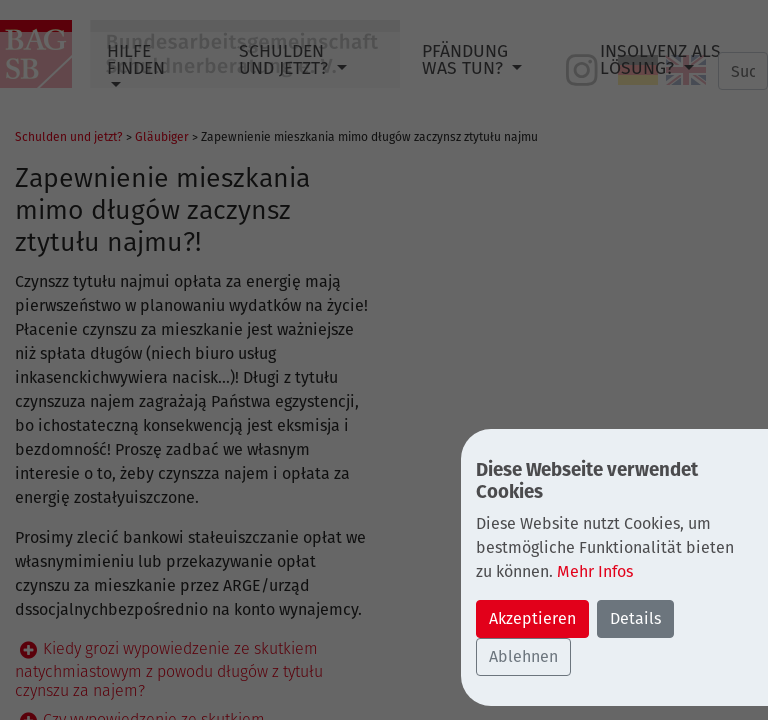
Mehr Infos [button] (595, 571)
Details (635, 618)
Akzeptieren (532, 618)
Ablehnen (523, 656)
